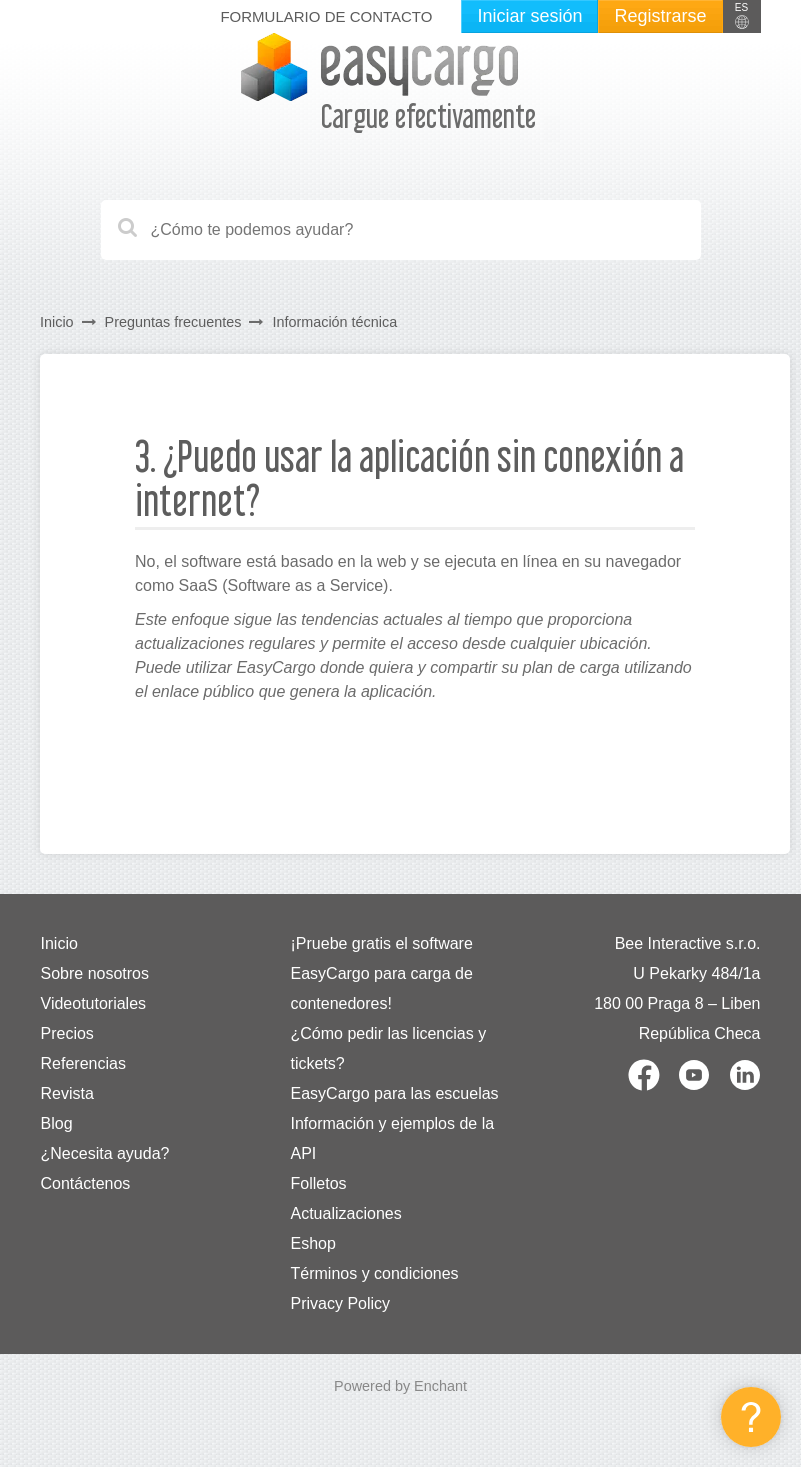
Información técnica (334, 322)
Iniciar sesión (529, 16)
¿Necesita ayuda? (105, 1153)
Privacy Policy (341, 1303)
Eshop (313, 1243)
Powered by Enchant (400, 1386)
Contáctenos (86, 1183)
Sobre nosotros (95, 973)
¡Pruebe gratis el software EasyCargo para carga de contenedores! (382, 973)
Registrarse (660, 16)
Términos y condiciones (375, 1273)
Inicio (57, 322)
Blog (57, 1123)
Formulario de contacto (326, 16)
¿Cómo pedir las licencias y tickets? (389, 1048)
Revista (67, 1093)
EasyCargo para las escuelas (395, 1093)
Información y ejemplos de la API (393, 1138)
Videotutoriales (94, 1003)
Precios (67, 1033)
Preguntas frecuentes (173, 322)
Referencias (83, 1063)
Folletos (319, 1183)
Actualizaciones (346, 1213)
